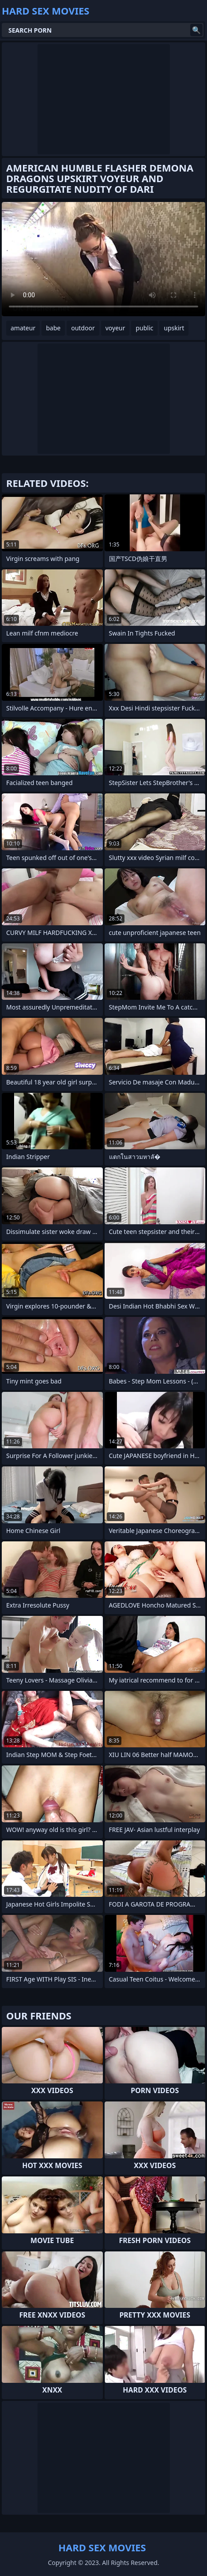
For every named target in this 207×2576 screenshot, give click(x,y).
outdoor (83, 328)
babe (53, 328)
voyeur (115, 328)
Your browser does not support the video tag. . (103, 259)
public (144, 328)
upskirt (174, 328)
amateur (23, 328)
